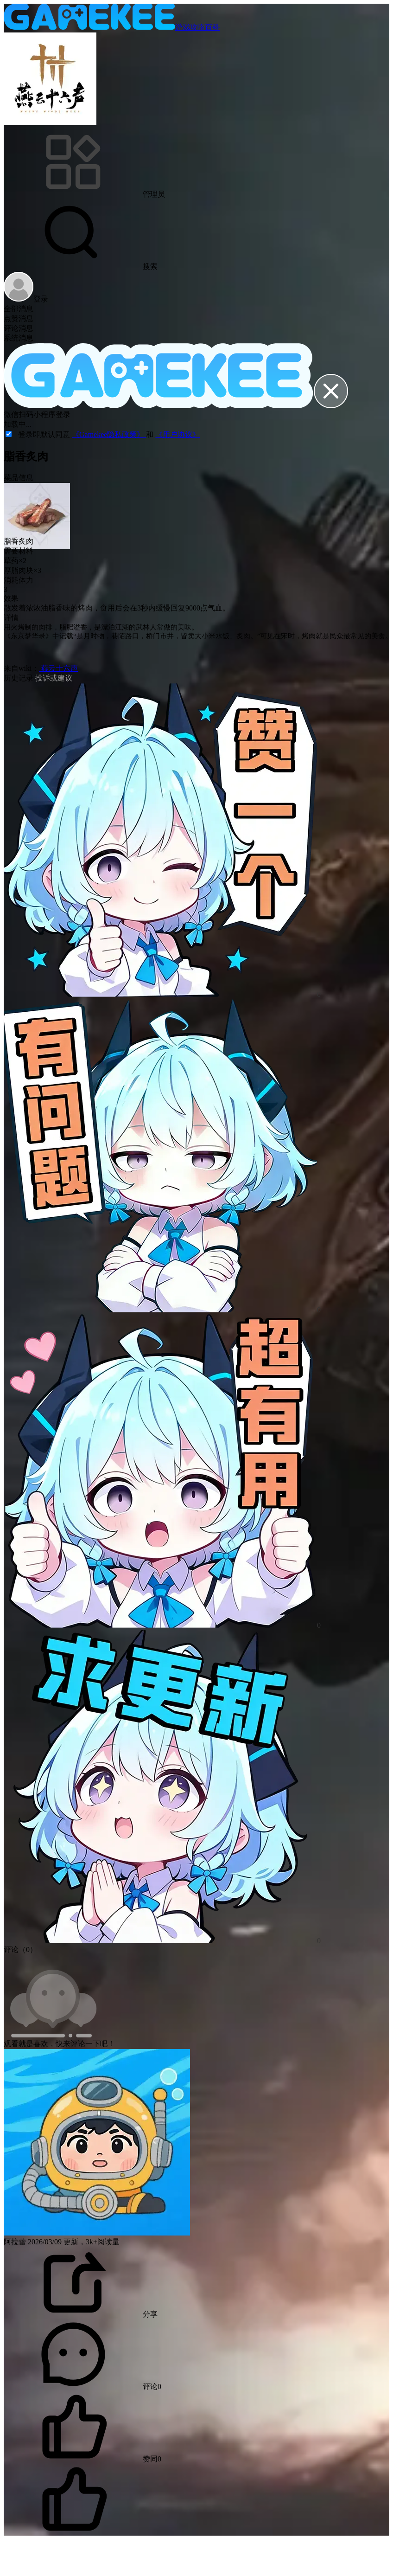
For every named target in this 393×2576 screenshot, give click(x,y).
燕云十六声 (58, 668)
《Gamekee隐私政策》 (109, 434)
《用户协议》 (177, 434)
